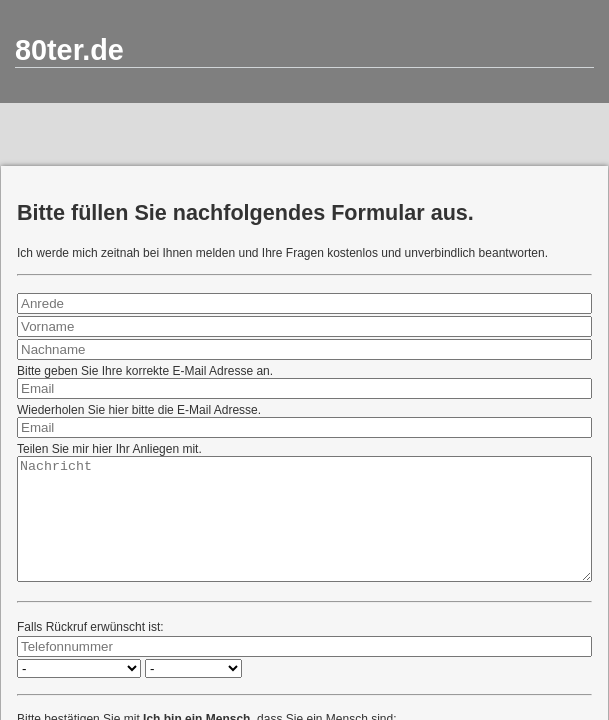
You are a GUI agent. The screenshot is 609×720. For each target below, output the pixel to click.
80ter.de (69, 50)
